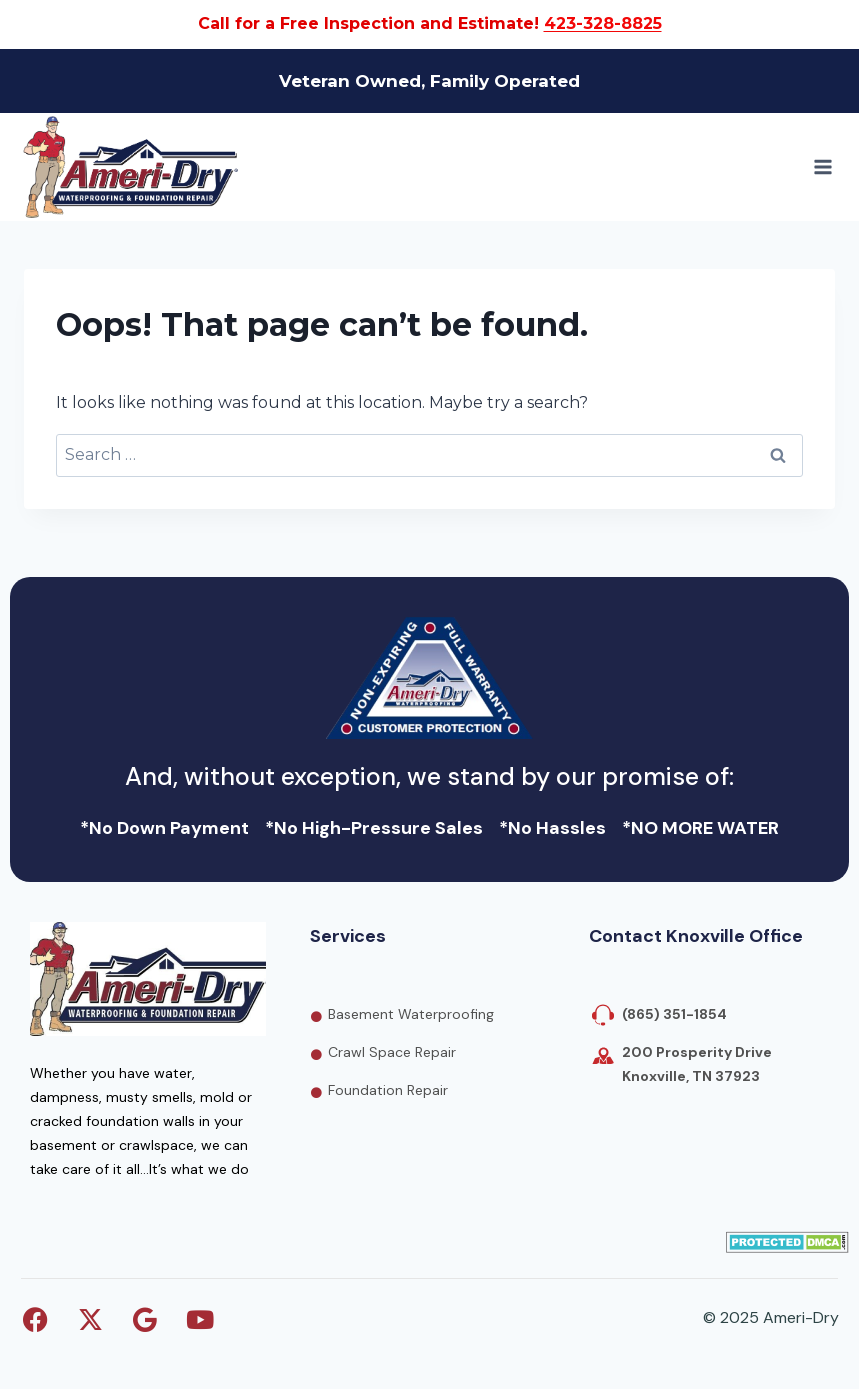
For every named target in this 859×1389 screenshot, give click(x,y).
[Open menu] (822, 166)
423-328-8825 (603, 23)
